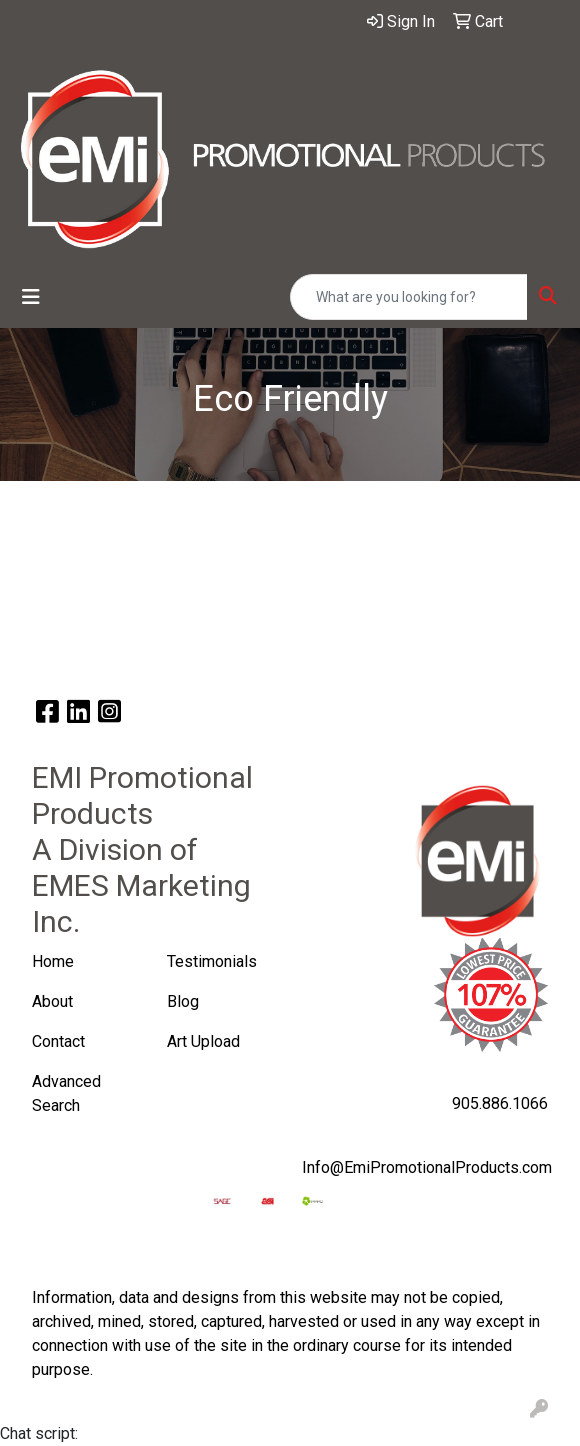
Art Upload (205, 1041)
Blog (183, 1001)
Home (53, 961)
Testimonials (212, 961)
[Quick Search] (409, 297)
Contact (58, 1041)
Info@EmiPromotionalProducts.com (427, 1167)
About (52, 1001)
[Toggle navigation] (31, 297)
